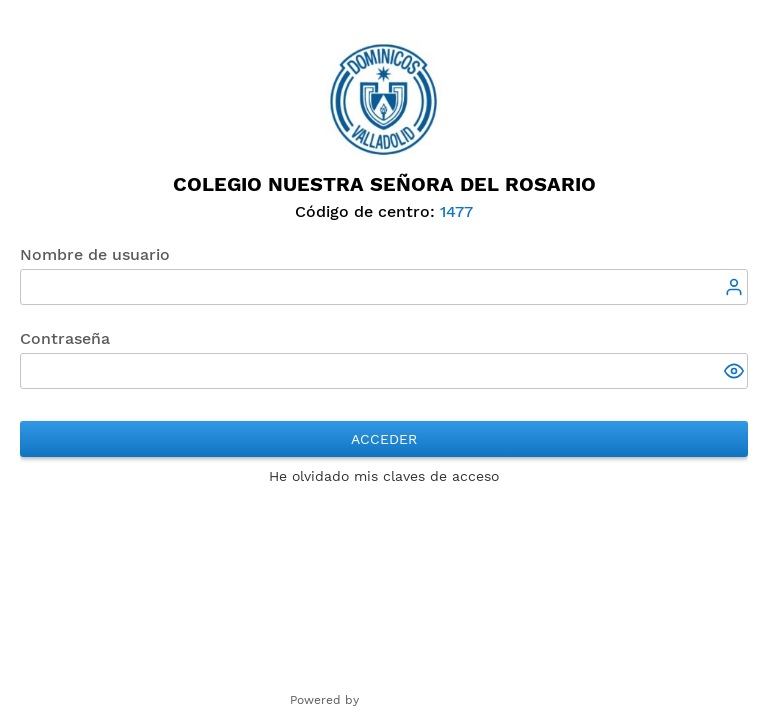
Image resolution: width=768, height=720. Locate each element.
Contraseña (65, 338)
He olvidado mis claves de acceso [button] (384, 476)
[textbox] (384, 287)
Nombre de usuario (95, 254)
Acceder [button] (384, 439)
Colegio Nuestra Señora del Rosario (384, 184)
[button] (736, 373)
